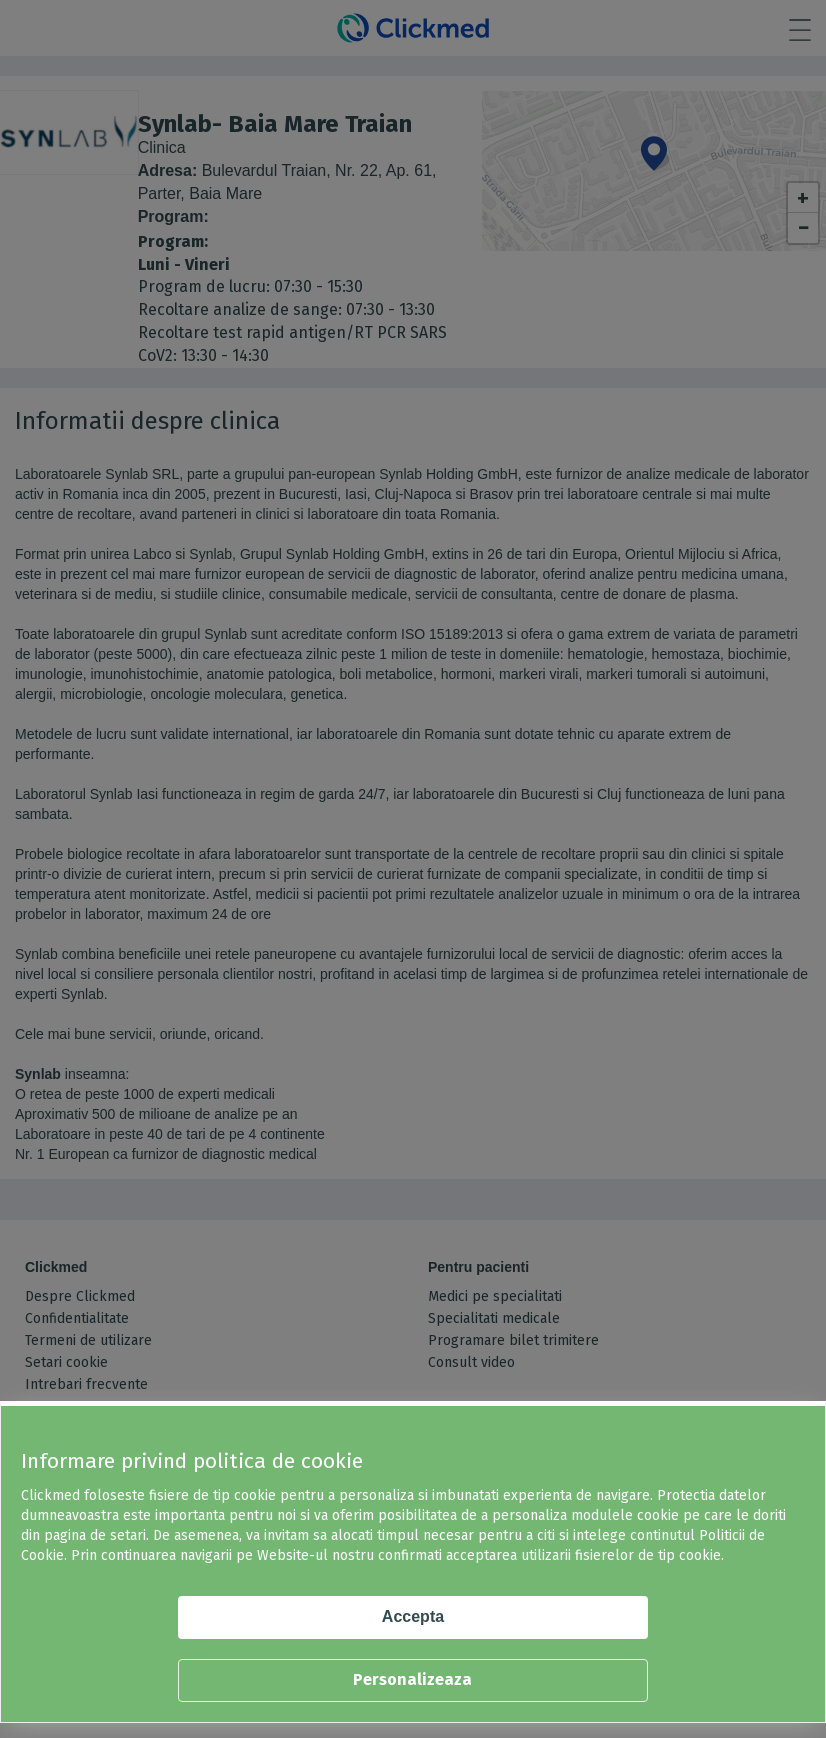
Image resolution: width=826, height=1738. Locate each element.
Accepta (413, 1616)
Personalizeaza (412, 1679)
